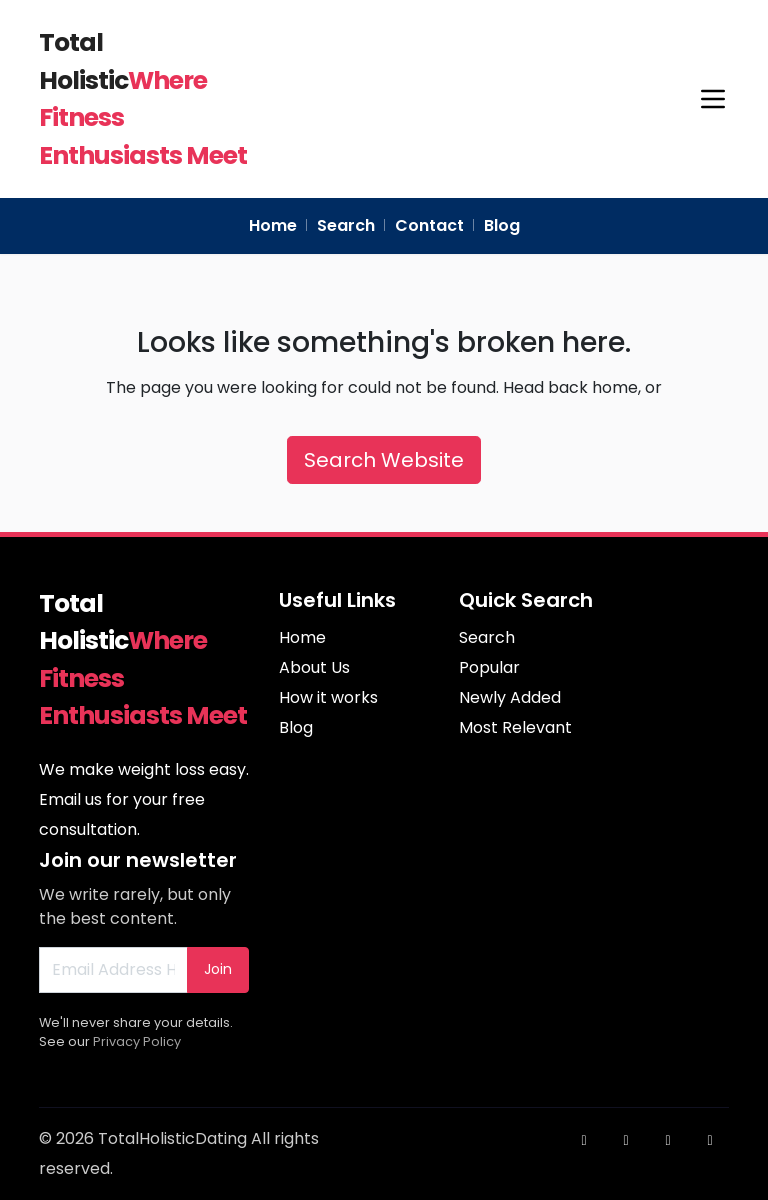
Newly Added (510, 697)
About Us (314, 667)
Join (218, 969)
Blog (502, 225)
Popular (489, 667)
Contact (429, 225)
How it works (328, 697)
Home (273, 225)
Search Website (384, 460)
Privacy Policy (137, 1041)
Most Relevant (515, 727)
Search (346, 225)
